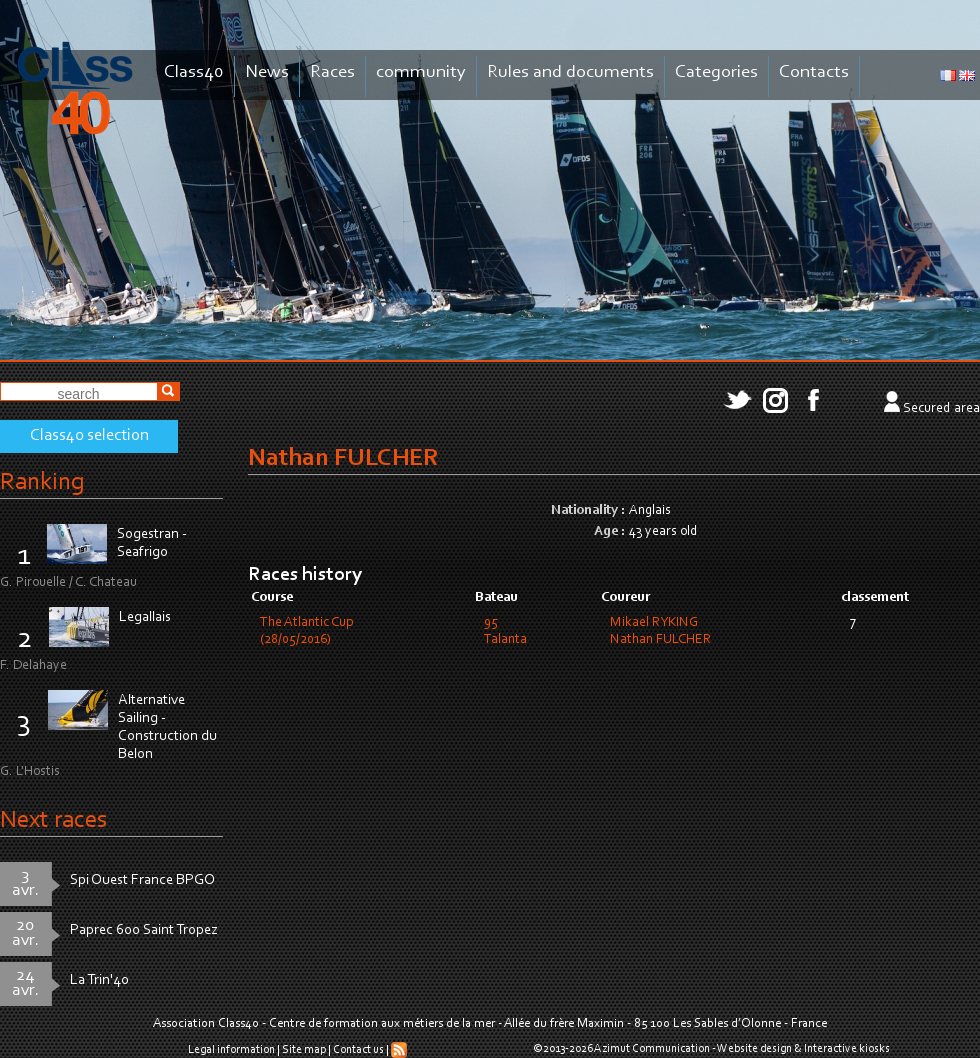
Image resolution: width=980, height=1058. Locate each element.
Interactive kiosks (847, 1049)
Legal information (231, 1050)
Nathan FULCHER (660, 640)
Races (332, 72)
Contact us (358, 1050)
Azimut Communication (652, 1049)
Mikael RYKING (654, 623)
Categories (716, 72)
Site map (304, 1050)
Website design (754, 1049)
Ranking (42, 482)
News (267, 72)
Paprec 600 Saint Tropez (144, 930)
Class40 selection (89, 436)
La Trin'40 (99, 980)
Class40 (194, 72)
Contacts (814, 72)
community (421, 72)
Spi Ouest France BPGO (142, 880)
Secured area (941, 409)
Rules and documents (570, 72)
